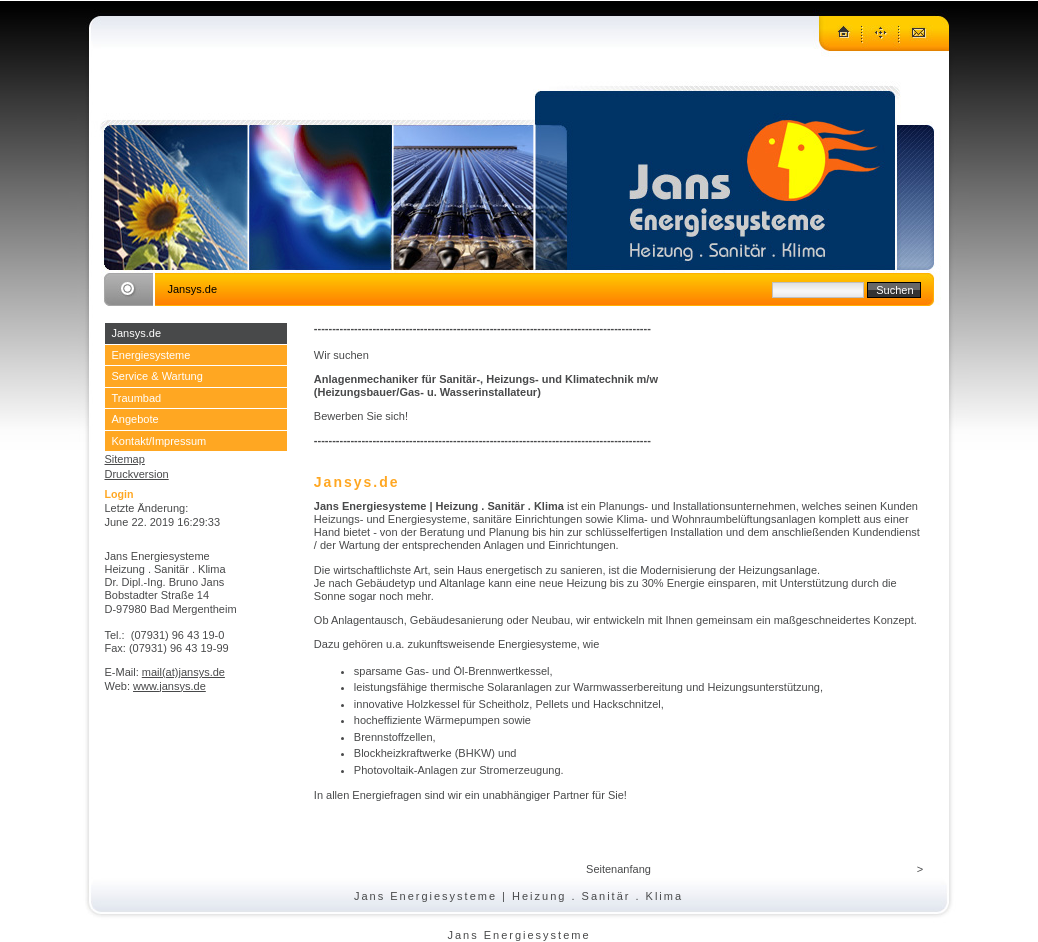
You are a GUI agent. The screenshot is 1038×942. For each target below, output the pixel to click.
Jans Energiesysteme (518, 935)
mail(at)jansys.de (183, 672)
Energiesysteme (151, 355)
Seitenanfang (618, 869)
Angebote (135, 419)
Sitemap (125, 459)
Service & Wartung (157, 376)
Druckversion (137, 474)
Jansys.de (137, 333)
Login (119, 494)
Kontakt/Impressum (159, 441)
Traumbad (137, 398)
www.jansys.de (169, 686)
